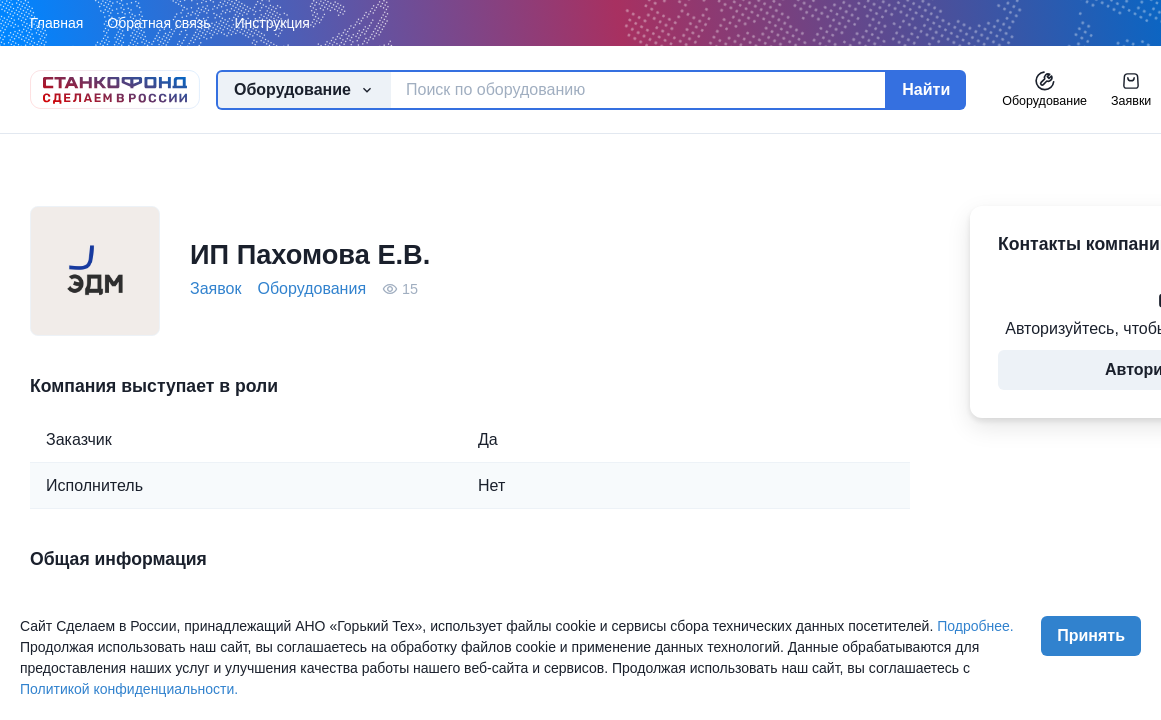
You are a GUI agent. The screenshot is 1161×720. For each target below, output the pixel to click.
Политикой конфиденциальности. (129, 689)
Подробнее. (975, 626)
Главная (56, 23)
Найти (926, 89)
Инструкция (271, 23)
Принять (1091, 635)
